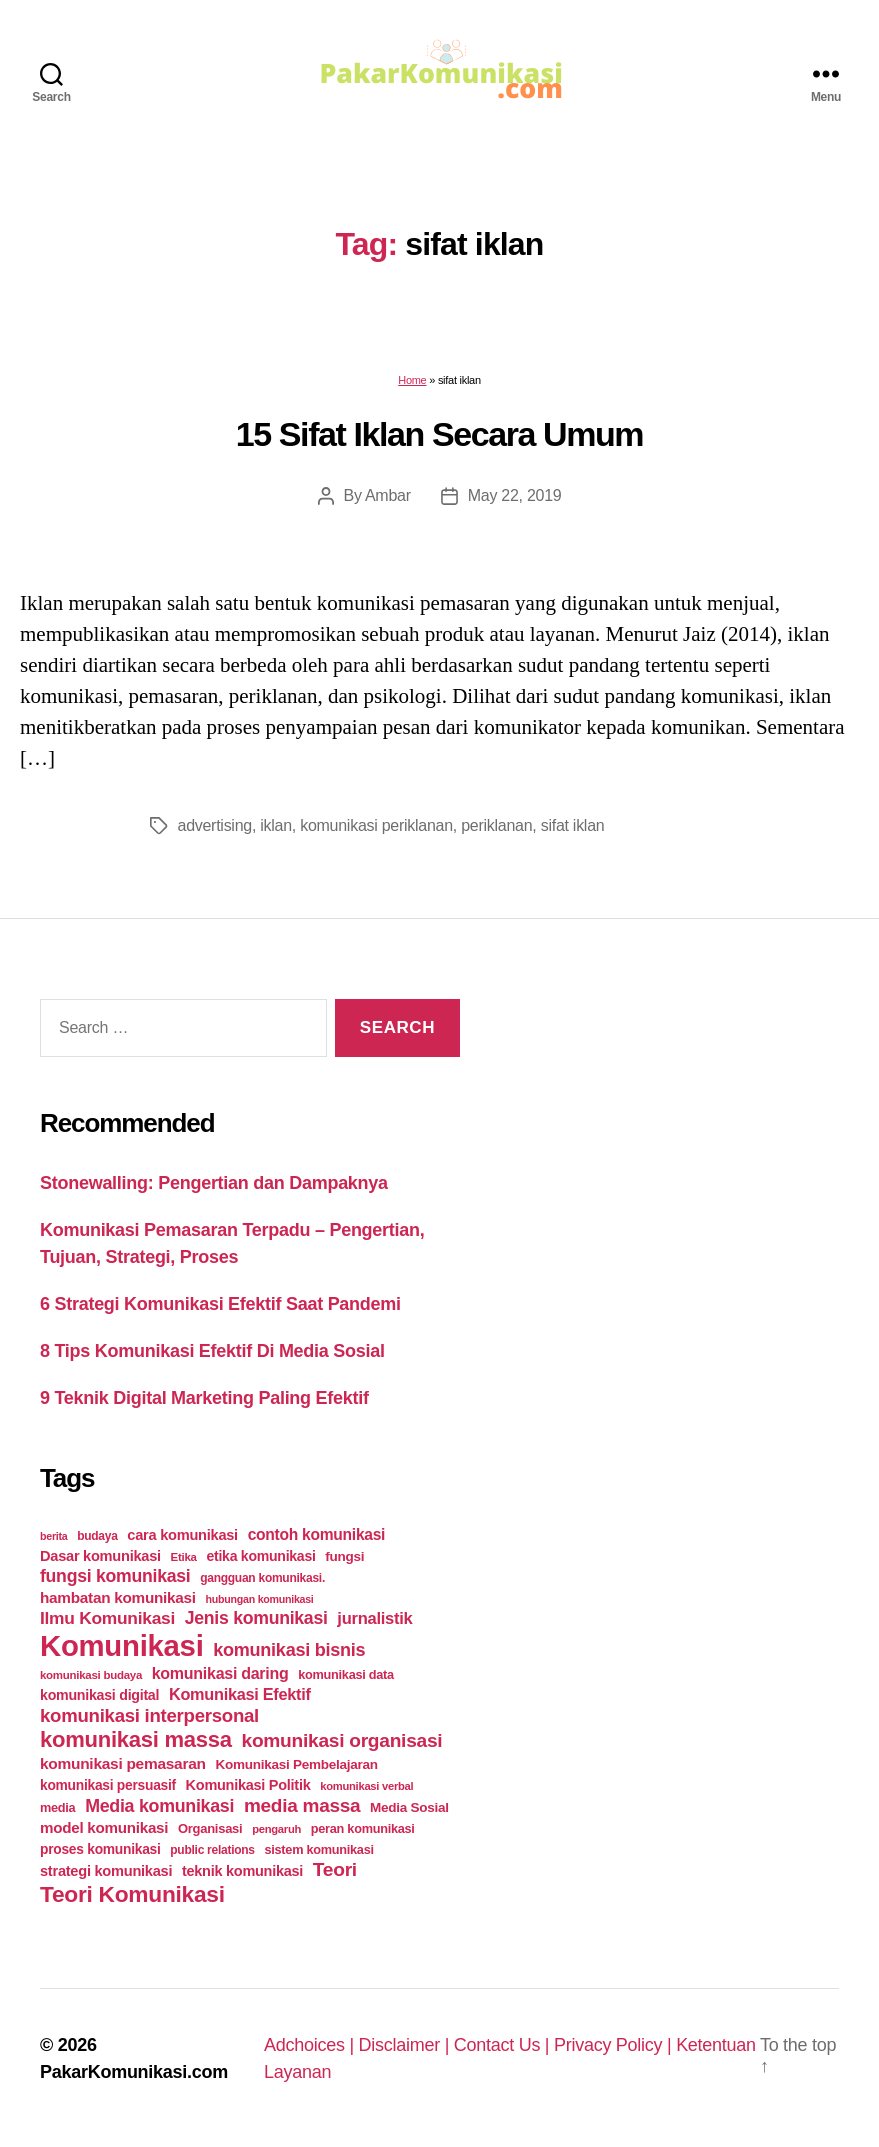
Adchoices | (311, 2045)
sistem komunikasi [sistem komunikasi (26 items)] (319, 1849)
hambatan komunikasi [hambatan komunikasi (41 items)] (118, 1597)
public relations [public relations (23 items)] (212, 1850)
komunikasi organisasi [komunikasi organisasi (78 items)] (342, 1740)
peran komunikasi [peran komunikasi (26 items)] (363, 1828)
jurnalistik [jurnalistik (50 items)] (374, 1618)
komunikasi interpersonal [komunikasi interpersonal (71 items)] (149, 1715)
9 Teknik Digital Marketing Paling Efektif (204, 1398)
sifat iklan (573, 825)
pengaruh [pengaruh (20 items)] (276, 1829)
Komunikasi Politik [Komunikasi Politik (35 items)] (248, 1785)
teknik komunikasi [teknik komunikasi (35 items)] (242, 1871)
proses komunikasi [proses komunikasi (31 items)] (100, 1849)
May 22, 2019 (515, 495)
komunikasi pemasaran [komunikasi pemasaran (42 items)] (123, 1763)
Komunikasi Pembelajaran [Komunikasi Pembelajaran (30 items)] (296, 1764)
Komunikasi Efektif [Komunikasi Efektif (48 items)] (240, 1694)
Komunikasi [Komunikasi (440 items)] (122, 1645)
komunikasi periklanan (376, 825)
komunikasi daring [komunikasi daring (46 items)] (220, 1673)
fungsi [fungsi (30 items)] (344, 1556)
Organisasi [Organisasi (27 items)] (210, 1828)
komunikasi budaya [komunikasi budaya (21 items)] (91, 1675)
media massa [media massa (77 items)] (302, 1805)
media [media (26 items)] (57, 1807)
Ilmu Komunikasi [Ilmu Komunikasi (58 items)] (107, 1618)
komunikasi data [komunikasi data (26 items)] (346, 1674)
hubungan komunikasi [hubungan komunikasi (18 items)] (260, 1599)
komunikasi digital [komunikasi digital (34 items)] (99, 1695)
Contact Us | (504, 2045)
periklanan (496, 825)
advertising (215, 825)
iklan (276, 825)
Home (412, 380)
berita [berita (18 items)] (53, 1536)
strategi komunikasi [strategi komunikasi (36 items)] (106, 1871)
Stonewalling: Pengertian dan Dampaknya (214, 1183)
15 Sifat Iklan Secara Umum (439, 434)
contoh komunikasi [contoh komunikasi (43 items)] (317, 1534)
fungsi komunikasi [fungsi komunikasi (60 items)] (115, 1576)
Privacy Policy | (615, 2045)
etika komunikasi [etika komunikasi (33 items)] (260, 1556)
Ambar (388, 495)
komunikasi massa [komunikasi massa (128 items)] (136, 1739)
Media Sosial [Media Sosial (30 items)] (409, 1807)
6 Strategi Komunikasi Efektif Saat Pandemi (220, 1304)
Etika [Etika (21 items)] (184, 1557)
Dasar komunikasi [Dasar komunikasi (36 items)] (100, 1556)
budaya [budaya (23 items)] (97, 1536)
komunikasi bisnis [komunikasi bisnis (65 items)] (289, 1650)
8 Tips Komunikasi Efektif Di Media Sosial (212, 1351)
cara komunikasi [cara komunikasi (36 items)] (182, 1535)
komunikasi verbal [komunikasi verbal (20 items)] (366, 1786)
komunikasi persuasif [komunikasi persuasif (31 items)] (108, 1785)
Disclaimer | (406, 2045)
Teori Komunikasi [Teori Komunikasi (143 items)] (132, 1894)
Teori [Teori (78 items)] (335, 1869)
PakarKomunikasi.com (134, 2072)
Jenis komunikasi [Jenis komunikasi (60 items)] (256, 1618)
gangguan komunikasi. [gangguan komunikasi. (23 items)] (262, 1578)
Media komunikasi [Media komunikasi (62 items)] (159, 1806)
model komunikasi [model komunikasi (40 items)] (104, 1827)
